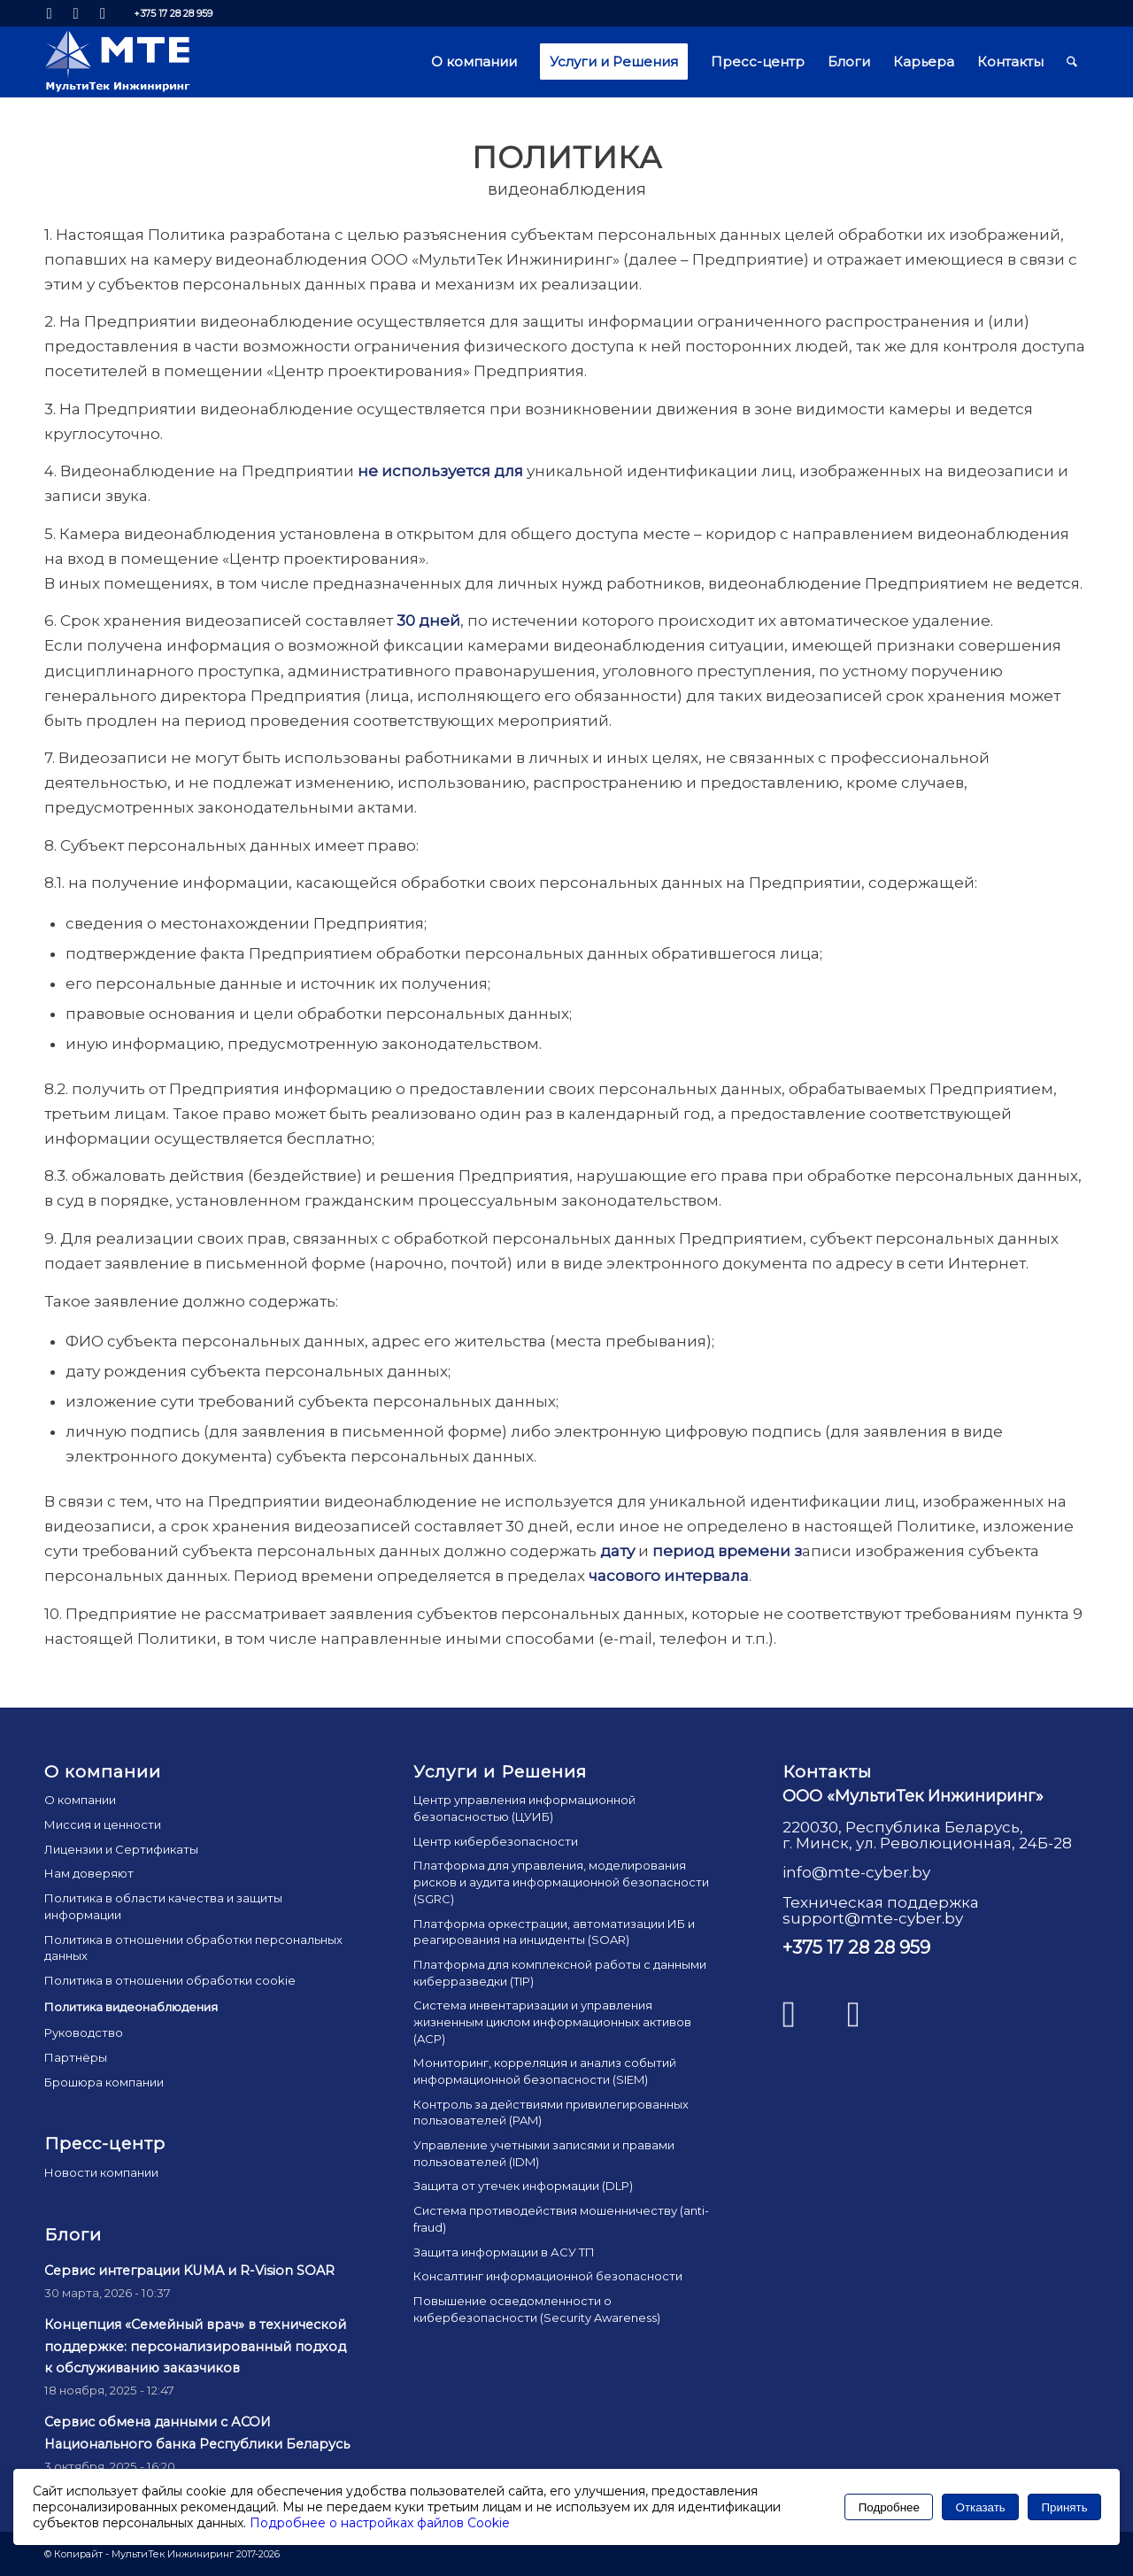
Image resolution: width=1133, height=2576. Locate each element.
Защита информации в (504, 2252)
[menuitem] (474, 62)
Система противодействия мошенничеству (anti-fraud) (561, 2218)
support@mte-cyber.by (872, 1918)
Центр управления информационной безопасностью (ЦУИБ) (524, 1808)
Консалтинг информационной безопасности (547, 2276)
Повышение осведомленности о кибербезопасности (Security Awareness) (536, 2309)
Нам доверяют (89, 1873)
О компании (80, 1800)
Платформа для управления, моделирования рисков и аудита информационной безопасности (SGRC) (561, 1881)
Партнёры (75, 2057)
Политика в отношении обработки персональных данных (193, 1947)
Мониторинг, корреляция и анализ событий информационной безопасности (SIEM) (544, 2070)
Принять (1065, 2507)
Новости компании (101, 2172)
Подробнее (889, 2507)
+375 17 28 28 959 (173, 13)
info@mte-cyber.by (856, 1872)
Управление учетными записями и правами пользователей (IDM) (543, 2153)
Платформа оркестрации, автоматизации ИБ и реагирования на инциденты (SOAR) (554, 1932)
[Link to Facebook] (76, 13)
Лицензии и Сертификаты (121, 1849)
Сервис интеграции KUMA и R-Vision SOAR (189, 2271)
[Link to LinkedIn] (49, 13)
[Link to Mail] (102, 13)
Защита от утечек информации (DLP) (523, 2186)
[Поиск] (1072, 62)
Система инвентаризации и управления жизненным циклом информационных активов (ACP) (552, 2021)
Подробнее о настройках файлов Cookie (380, 2523)
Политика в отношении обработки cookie (170, 1980)
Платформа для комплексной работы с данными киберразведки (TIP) (559, 1972)
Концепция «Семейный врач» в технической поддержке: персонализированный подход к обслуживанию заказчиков (195, 2346)
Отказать (981, 2507)
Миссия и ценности (102, 1824)
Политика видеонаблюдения (131, 2007)
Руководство (83, 2032)
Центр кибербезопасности (495, 1841)
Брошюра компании (104, 2082)
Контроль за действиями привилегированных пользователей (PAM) (551, 2112)
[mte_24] (117, 62)
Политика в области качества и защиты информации (163, 1906)
